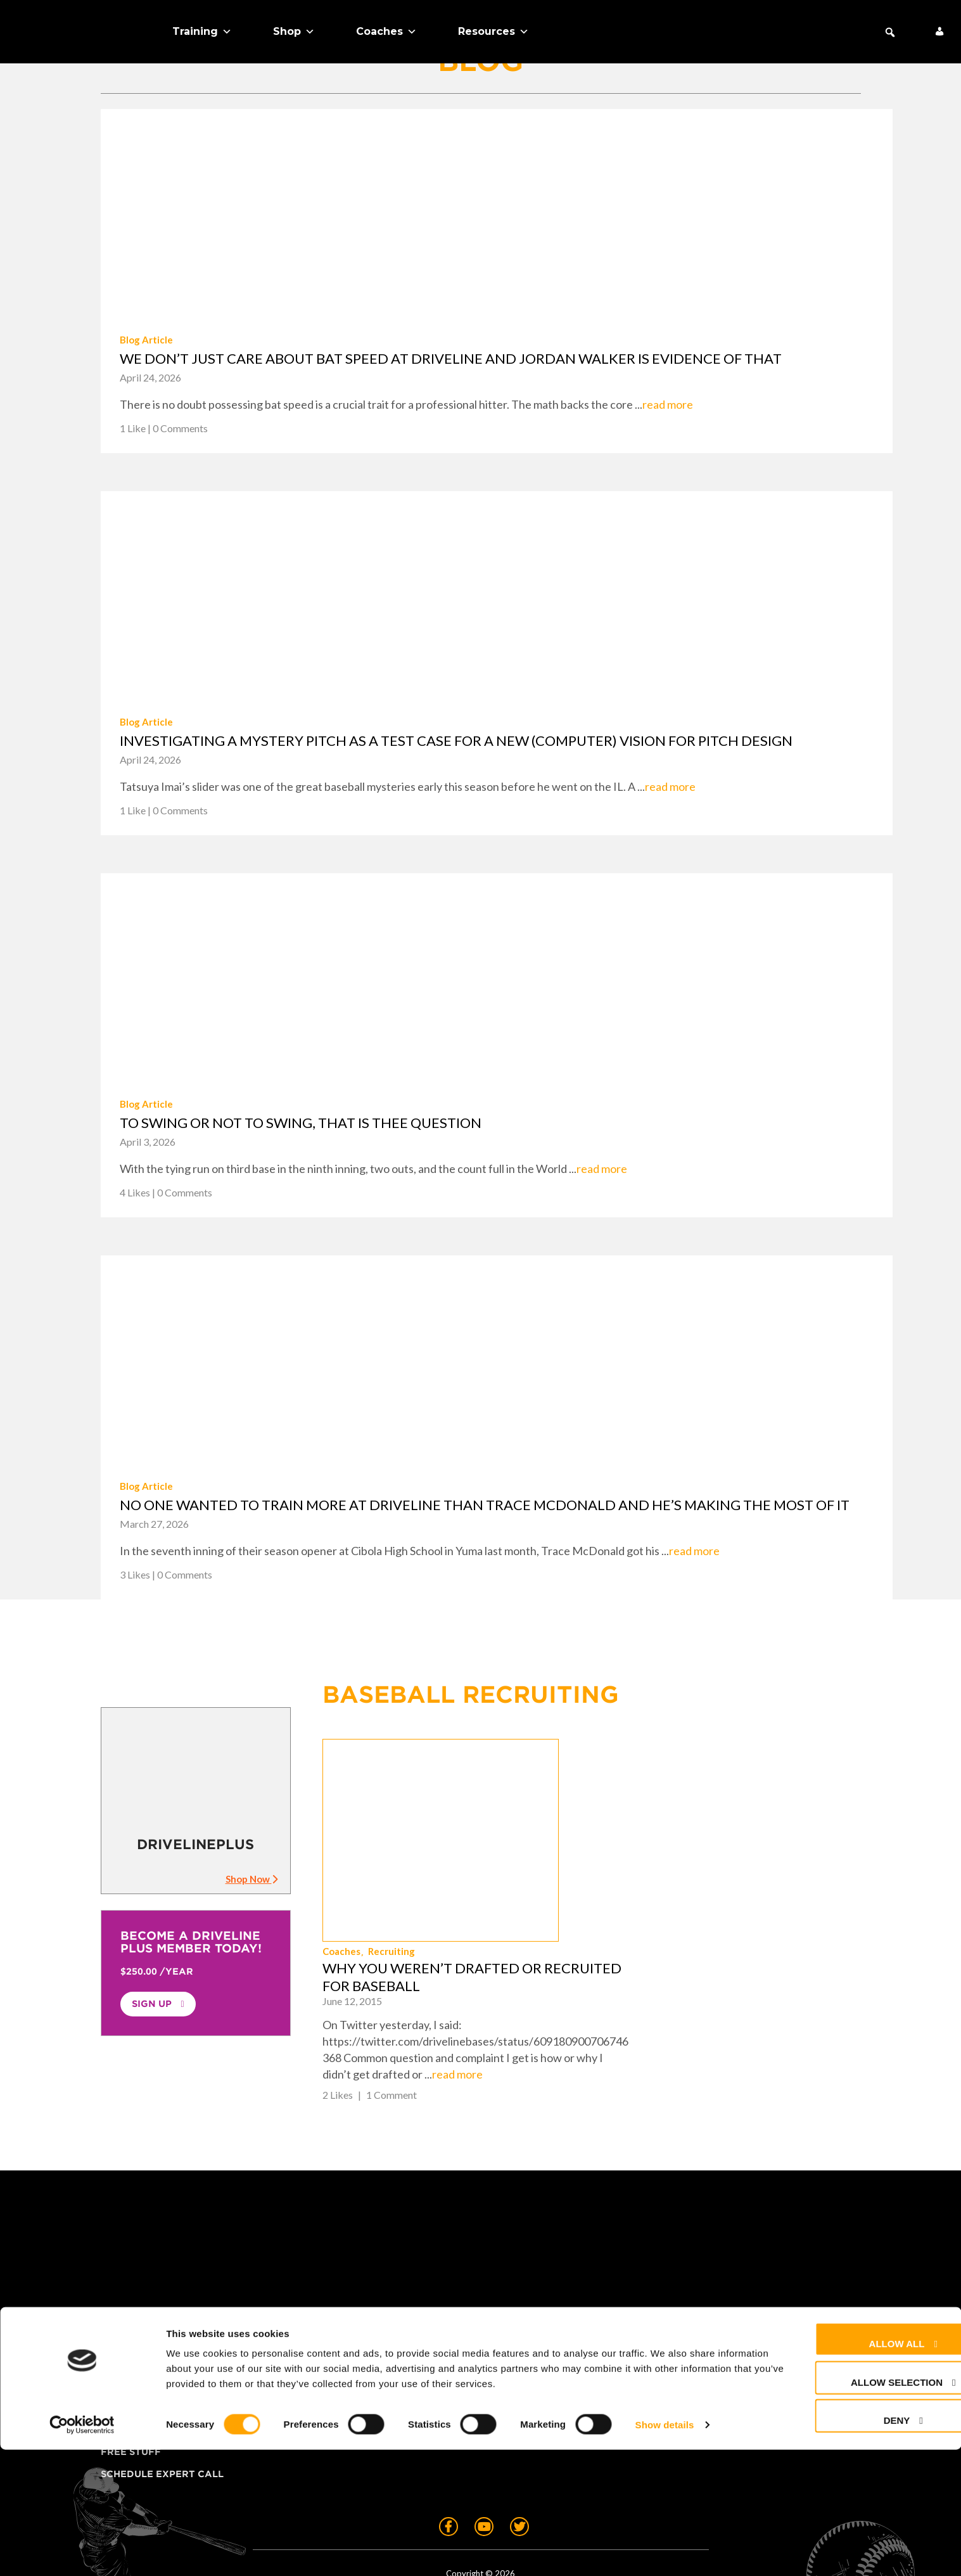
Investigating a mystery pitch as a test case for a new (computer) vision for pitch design (456, 740)
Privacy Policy (543, 2333)
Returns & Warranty (561, 2311)
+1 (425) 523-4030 (786, 2304)
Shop (294, 32)
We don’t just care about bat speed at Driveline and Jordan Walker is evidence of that (451, 358)
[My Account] (939, 32)
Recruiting (619, 1792)
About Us (126, 2355)
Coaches (386, 32)
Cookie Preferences (559, 2355)
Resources (493, 32)
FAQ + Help (530, 2267)
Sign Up (152, 2004)
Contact (526, 2289)
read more (667, 404)
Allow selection (848, 2508)
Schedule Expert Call (162, 2400)
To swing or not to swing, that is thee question (300, 1122)
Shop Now (251, 1879)
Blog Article (146, 339)
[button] (890, 32)
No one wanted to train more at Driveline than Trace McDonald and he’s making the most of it (485, 1504)
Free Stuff (131, 2378)
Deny (849, 2546)
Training (202, 32)
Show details (664, 2551)
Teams (118, 2311)
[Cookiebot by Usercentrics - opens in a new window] (82, 2551)
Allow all (849, 2469)
